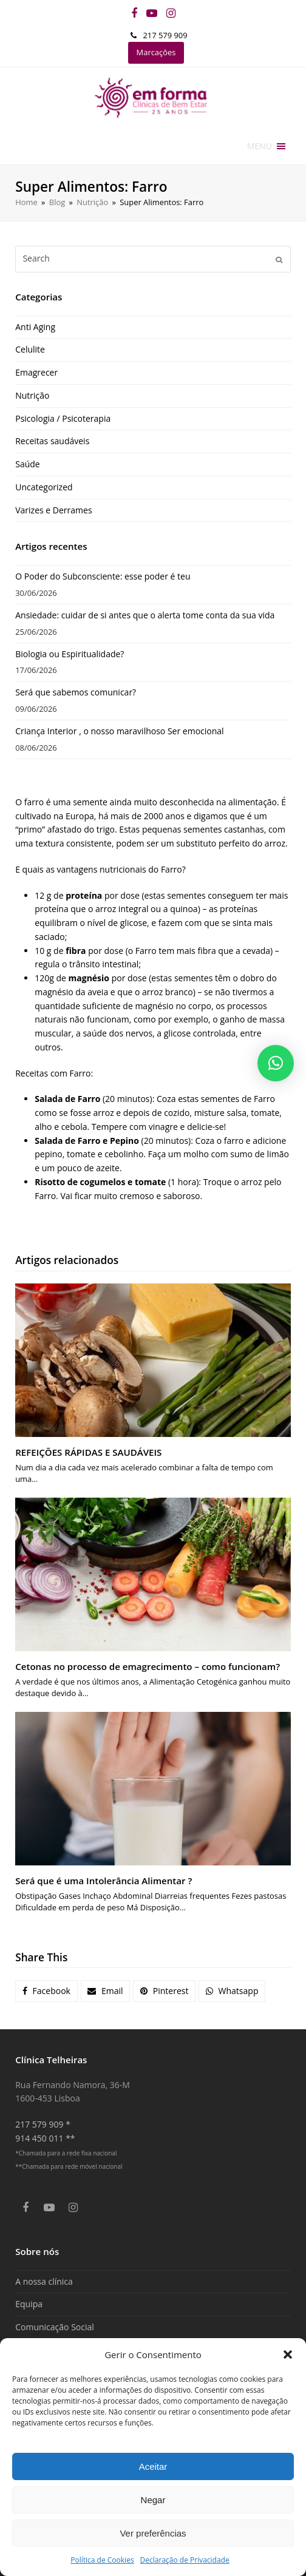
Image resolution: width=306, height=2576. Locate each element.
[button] (288, 2354)
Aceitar (153, 2466)
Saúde (27, 464)
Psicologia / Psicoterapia (62, 418)
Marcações (156, 52)
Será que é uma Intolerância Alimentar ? (103, 1881)
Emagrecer (36, 372)
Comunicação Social (54, 2327)
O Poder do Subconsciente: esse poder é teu (102, 576)
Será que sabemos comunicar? (75, 692)
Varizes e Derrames (53, 510)
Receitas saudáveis (52, 441)
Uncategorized (43, 487)
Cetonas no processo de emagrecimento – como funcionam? (147, 1666)
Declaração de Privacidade (184, 2560)
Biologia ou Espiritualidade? (69, 654)
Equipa (28, 2304)
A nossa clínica (44, 2281)
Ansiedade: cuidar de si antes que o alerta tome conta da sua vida (144, 615)
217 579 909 (165, 35)
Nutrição (32, 395)
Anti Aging (35, 327)
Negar (153, 2500)
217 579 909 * (42, 2124)
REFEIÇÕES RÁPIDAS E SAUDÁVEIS (88, 1452)
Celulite (30, 349)
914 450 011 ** (45, 2138)
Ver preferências (153, 2533)
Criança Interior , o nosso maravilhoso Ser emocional (119, 731)
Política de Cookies (102, 2560)
